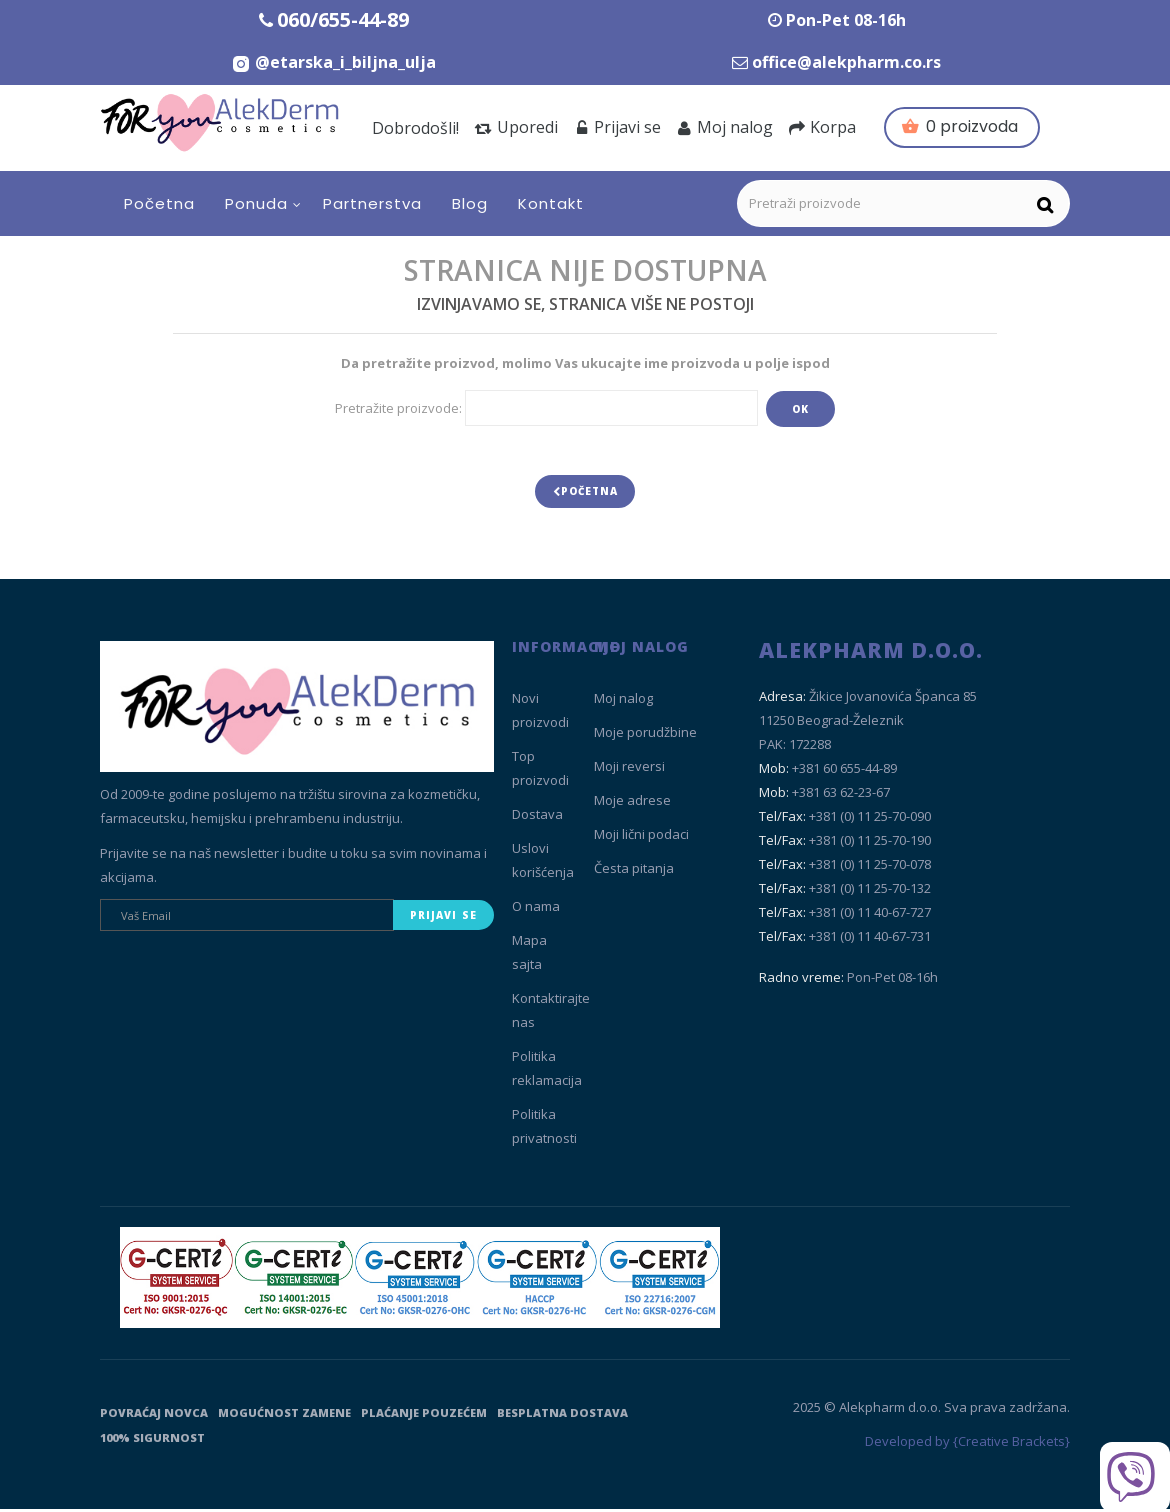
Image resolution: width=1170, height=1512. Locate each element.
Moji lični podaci (641, 838)
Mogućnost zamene (284, 1415)
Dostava (537, 818)
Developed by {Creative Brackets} (967, 1445)
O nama (536, 910)
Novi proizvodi (540, 714)
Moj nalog (725, 127)
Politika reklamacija (547, 1072)
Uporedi (516, 127)
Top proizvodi (540, 772)
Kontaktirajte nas (551, 1014)
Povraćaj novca (154, 1415)
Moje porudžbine (645, 736)
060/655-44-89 (343, 19)
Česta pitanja (634, 872)
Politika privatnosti (544, 1130)
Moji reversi (629, 770)
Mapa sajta (529, 956)
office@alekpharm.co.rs (846, 62)
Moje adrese (632, 804)
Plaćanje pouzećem (424, 1415)
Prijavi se (617, 127)
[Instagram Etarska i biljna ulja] (333, 62)
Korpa (822, 127)
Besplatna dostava (562, 1415)
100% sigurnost (152, 1440)
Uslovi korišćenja (543, 864)
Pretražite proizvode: (398, 408)
